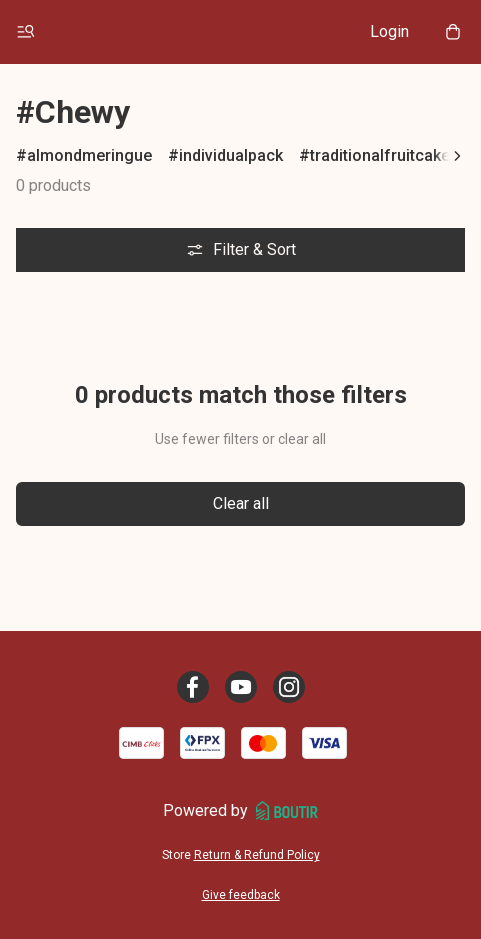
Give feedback (241, 895)
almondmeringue (89, 155)
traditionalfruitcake (380, 155)
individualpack (231, 155)
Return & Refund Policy (257, 855)
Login (389, 31)
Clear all (241, 503)
